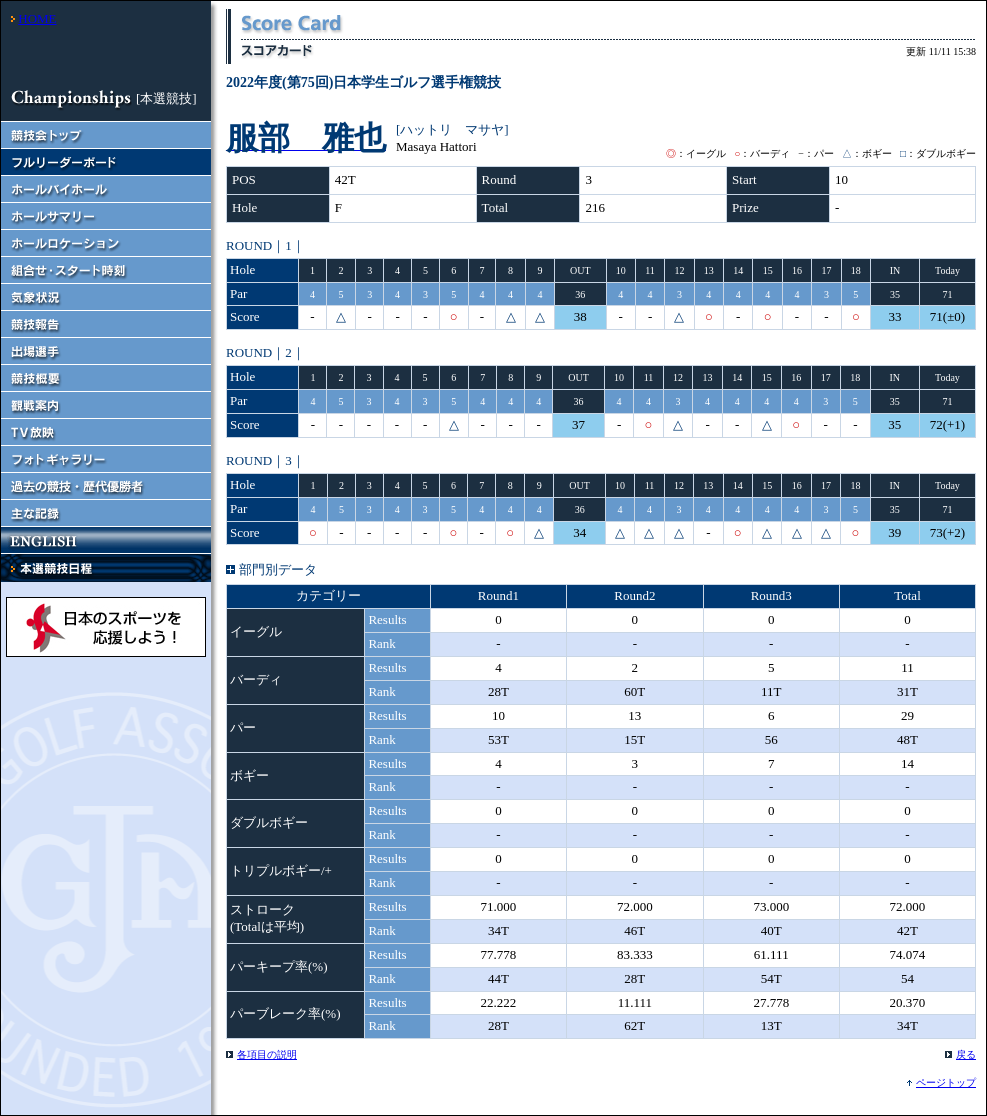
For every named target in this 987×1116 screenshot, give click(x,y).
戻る (966, 1054)
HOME (37, 18)
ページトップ (946, 1082)
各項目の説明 (267, 1054)
